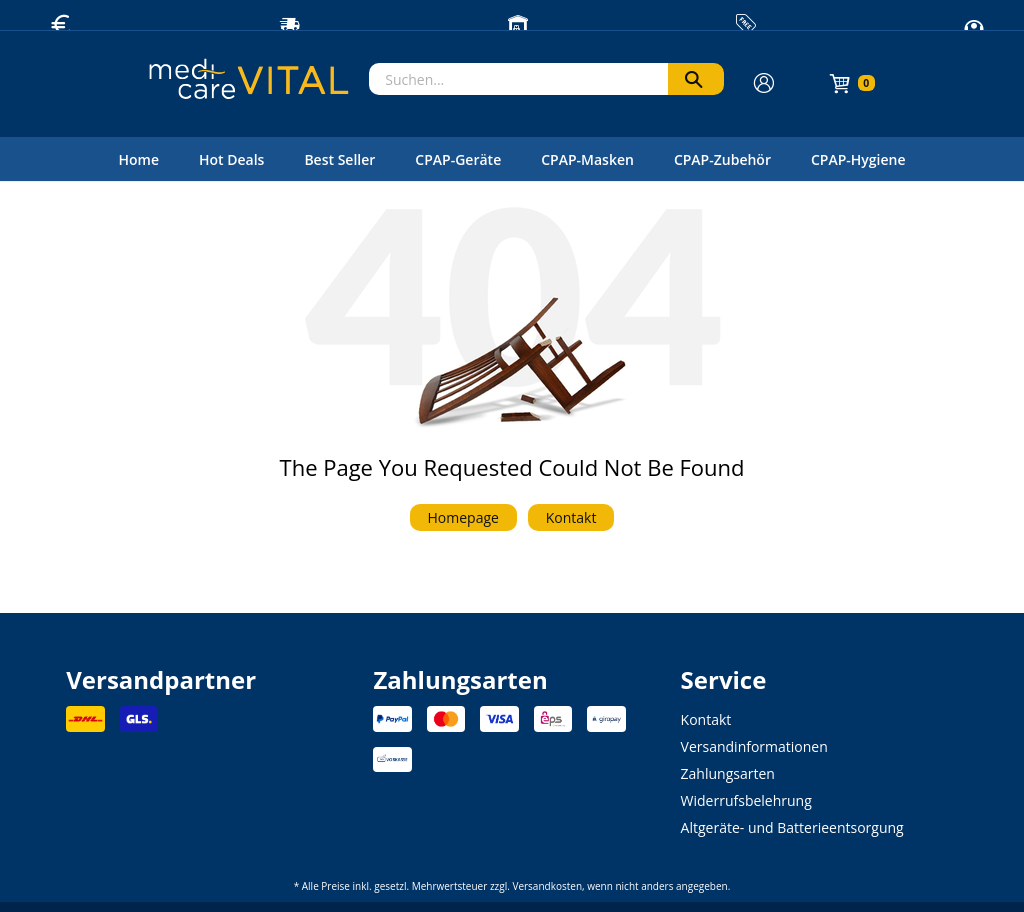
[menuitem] (138, 159)
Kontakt (571, 517)
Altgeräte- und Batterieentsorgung (792, 827)
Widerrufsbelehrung (746, 800)
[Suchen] (696, 79)
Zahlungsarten (728, 773)
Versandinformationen (754, 746)
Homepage (463, 517)
